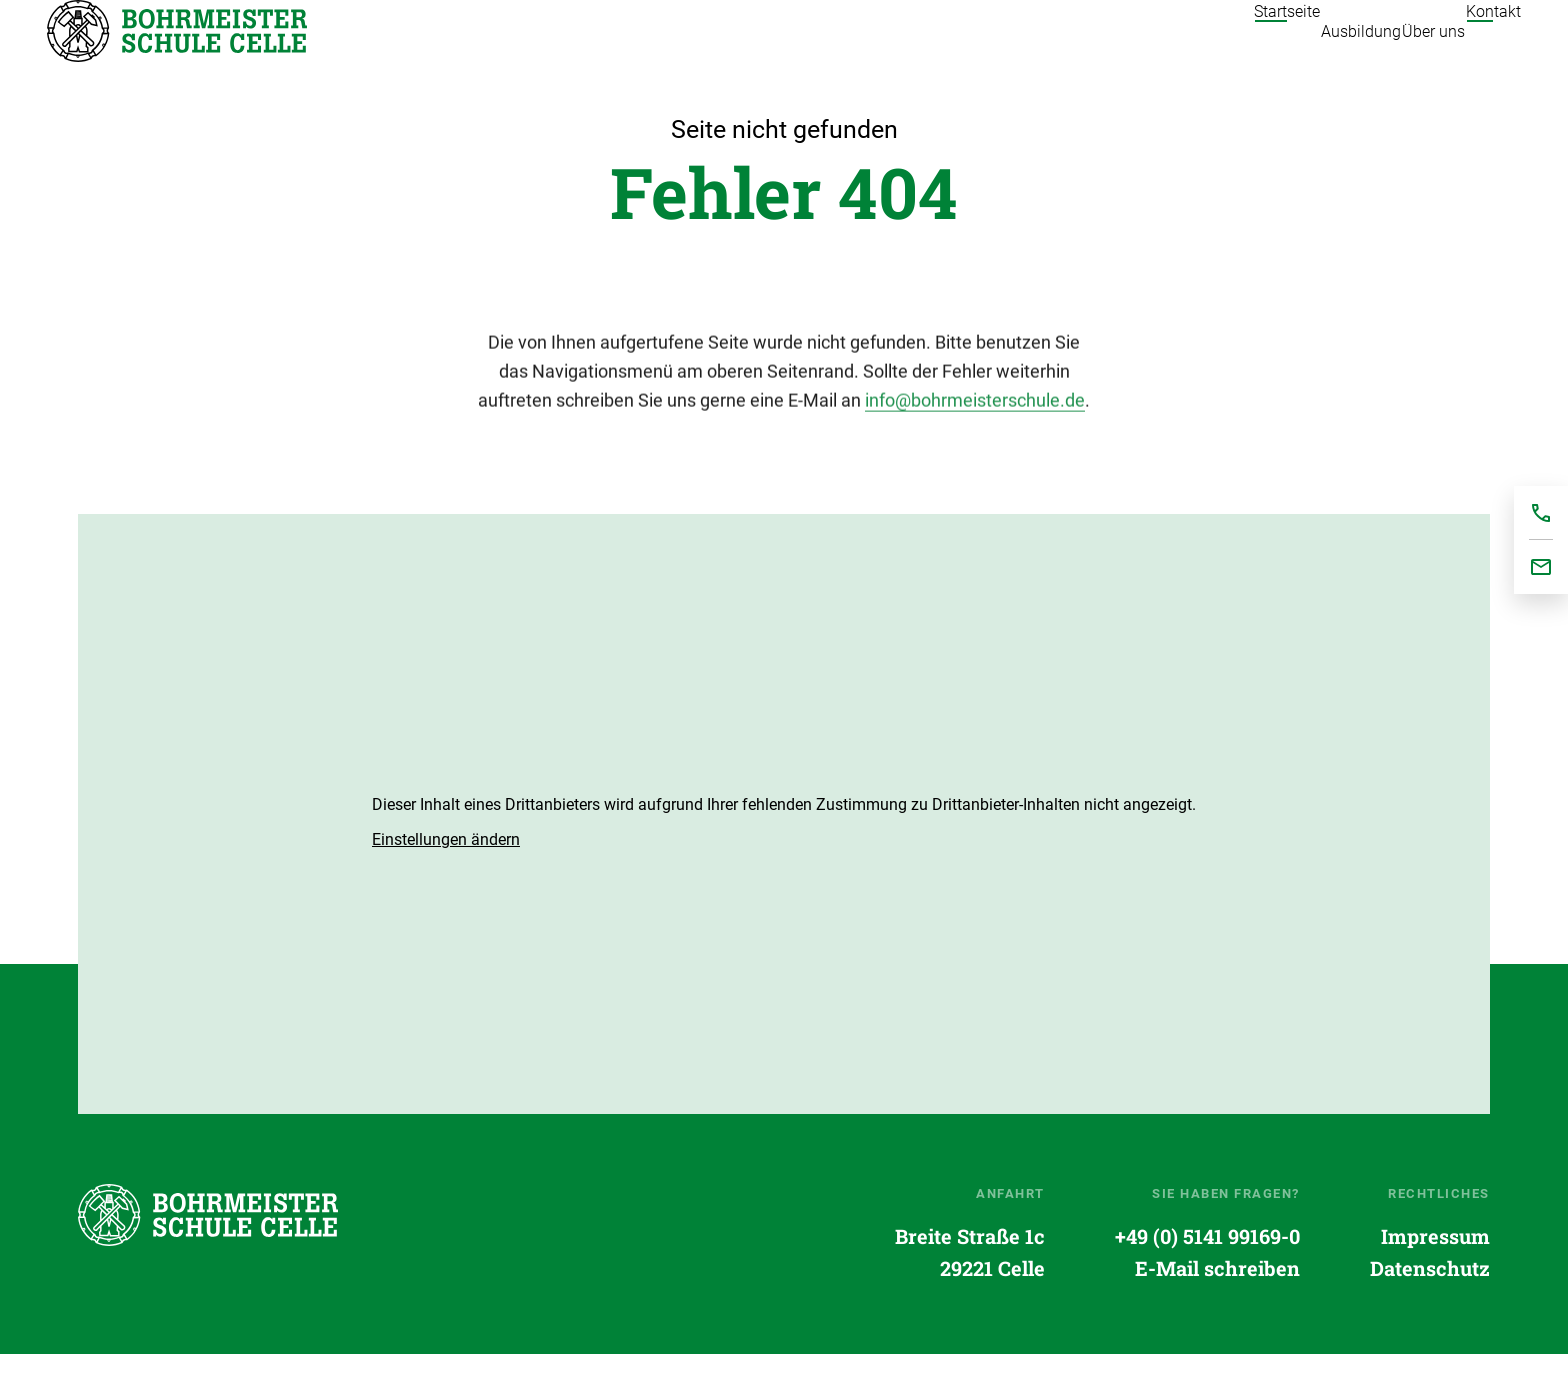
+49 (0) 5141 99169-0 (1207, 1272)
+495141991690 (1541, 513)
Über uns (1394, 49)
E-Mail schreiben (1217, 1304)
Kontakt (1493, 49)
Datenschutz (1430, 1304)
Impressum (1435, 1272)
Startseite (177, 49)
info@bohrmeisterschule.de (975, 440)
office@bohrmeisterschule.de (1541, 567)
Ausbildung (1283, 49)
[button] (446, 875)
